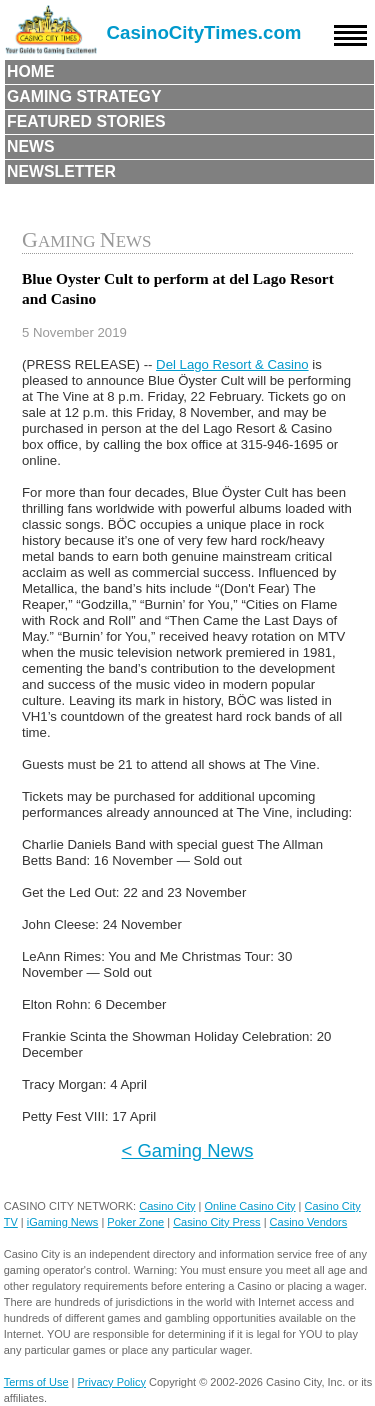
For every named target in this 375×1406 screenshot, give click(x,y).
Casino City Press (216, 1222)
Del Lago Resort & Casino (232, 364)
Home (31, 71)
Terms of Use (36, 1382)
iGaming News (63, 1222)
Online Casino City (249, 1206)
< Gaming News (188, 1150)
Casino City (167, 1206)
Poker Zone (135, 1222)
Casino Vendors (309, 1222)
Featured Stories (86, 121)
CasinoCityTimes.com (204, 32)
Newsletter (61, 171)
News (31, 146)
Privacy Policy (112, 1382)
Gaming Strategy (84, 96)
